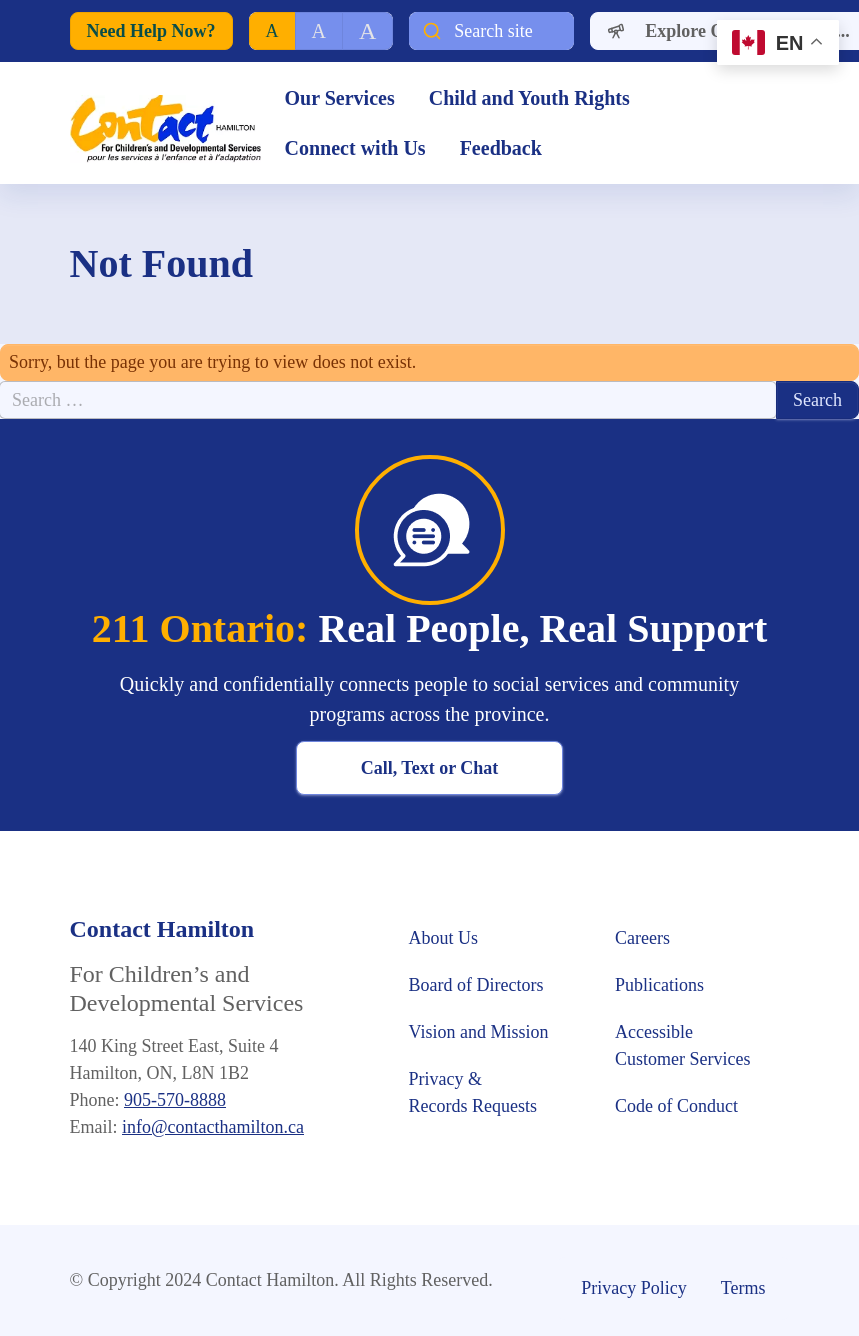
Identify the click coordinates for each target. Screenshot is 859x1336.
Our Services (340, 98)
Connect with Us (355, 148)
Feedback (501, 148)
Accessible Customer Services (682, 1045)
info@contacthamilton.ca (213, 1127)
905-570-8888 (175, 1100)
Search (817, 400)
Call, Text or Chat (430, 768)
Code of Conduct (679, 1106)
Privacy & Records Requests (473, 1092)
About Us (446, 938)
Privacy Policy (634, 1288)
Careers (642, 938)
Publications (659, 985)
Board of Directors (476, 985)
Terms (743, 1288)
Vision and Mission (479, 1032)
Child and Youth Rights (532, 98)
